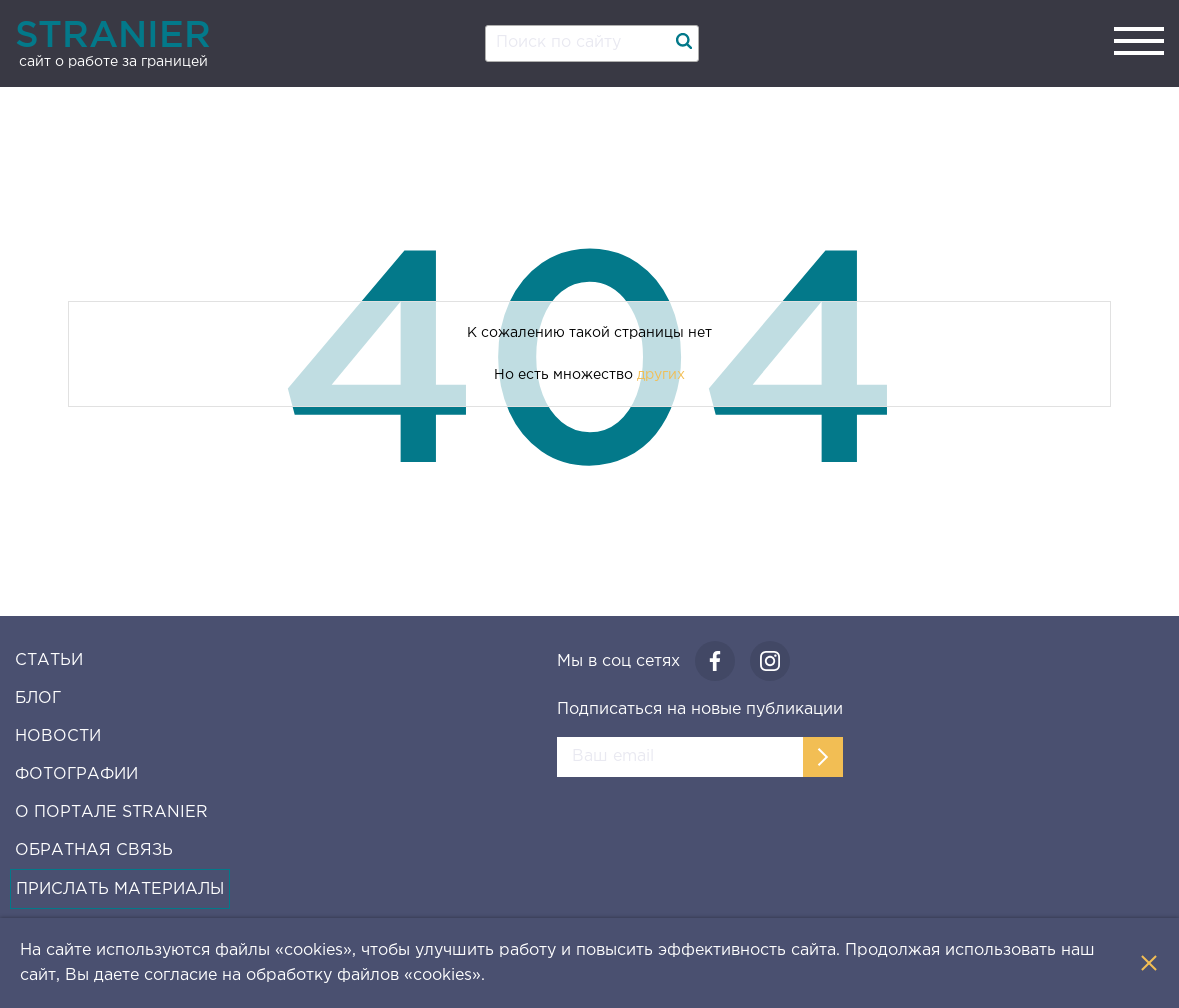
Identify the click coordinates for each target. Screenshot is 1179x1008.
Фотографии (76, 774)
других (661, 375)
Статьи (49, 660)
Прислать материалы (120, 889)
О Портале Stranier (111, 812)
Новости (58, 736)
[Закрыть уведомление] (1149, 963)
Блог (38, 698)
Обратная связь (94, 850)
